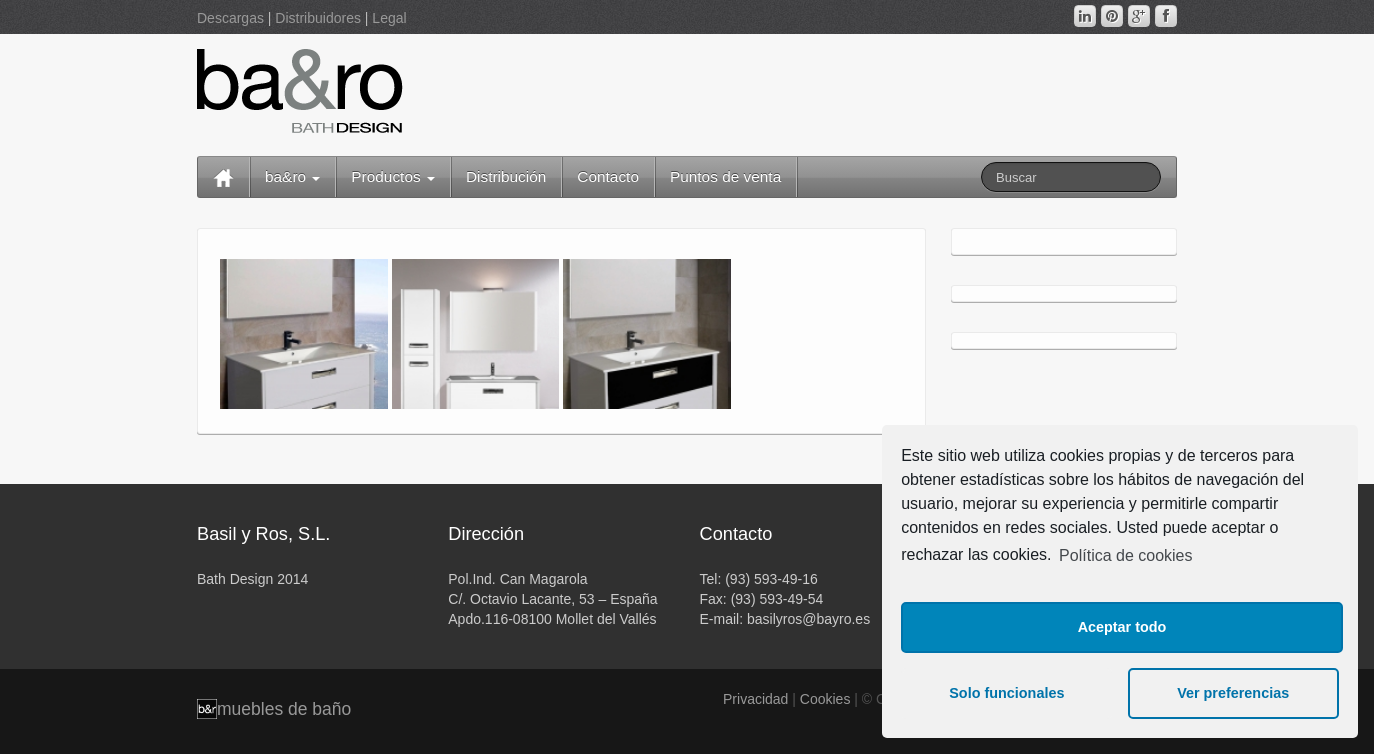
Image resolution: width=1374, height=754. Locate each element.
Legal (389, 18)
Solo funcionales (1006, 693)
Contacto (608, 176)
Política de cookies (1125, 555)
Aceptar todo (1122, 627)
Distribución (506, 176)
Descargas (230, 18)
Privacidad (755, 699)
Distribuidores (318, 18)
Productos (393, 176)
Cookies (825, 699)
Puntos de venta (725, 176)
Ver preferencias (1233, 693)
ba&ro (292, 176)
